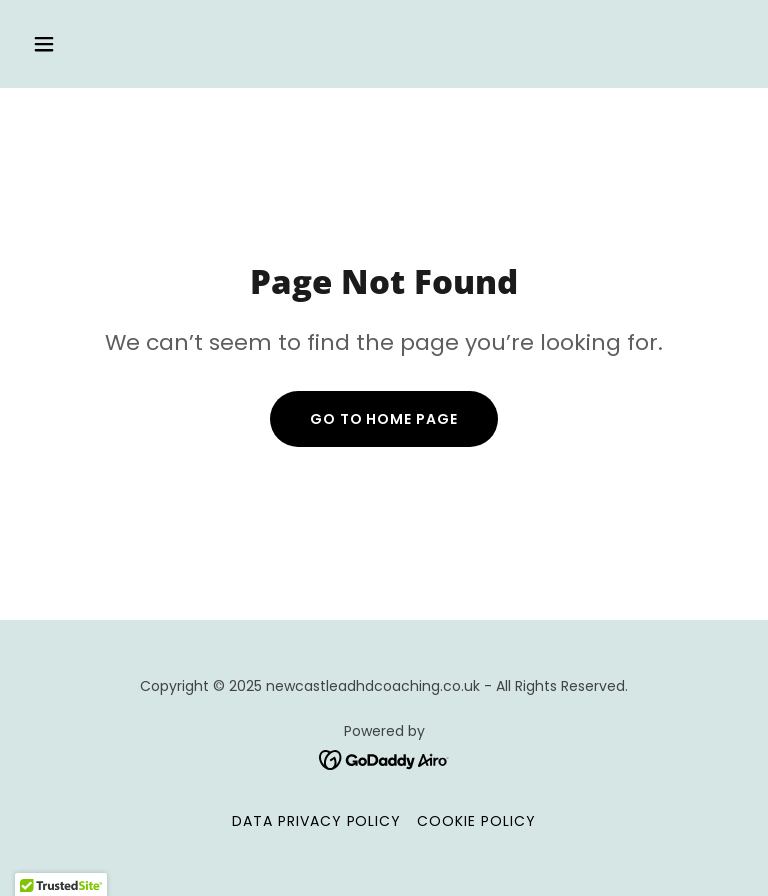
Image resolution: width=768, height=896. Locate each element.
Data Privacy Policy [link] (317, 821)
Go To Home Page (384, 419)
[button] (106, 44)
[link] (384, 758)
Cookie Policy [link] (476, 821)
